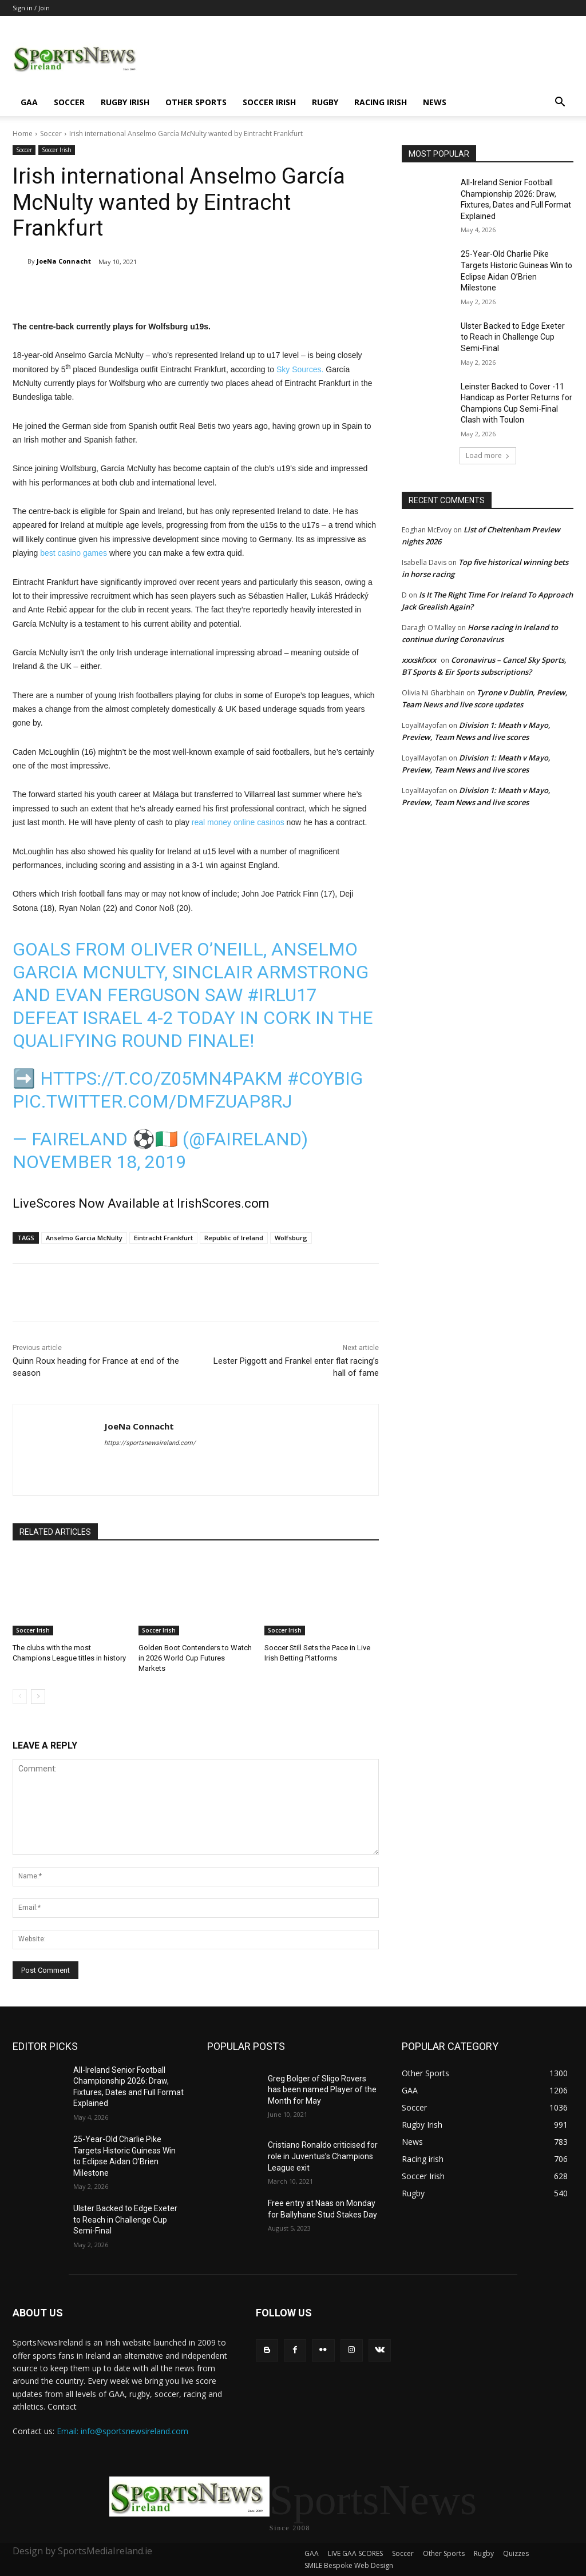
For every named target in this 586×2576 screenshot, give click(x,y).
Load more (488, 455)
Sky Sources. (299, 369)
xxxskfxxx (419, 660)
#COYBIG (325, 1078)
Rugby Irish (125, 102)
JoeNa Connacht (64, 261)
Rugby (325, 102)
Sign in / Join (31, 7)
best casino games (73, 553)
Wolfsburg (291, 1237)
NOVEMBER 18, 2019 (99, 1162)
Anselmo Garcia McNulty (84, 1237)
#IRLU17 (282, 995)
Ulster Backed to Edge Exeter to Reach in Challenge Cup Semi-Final (513, 337)
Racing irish (380, 102)
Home (23, 133)
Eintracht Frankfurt (163, 1237)
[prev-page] (20, 1696)
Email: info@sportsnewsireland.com (122, 2431)
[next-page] (38, 1696)
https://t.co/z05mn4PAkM (161, 1078)
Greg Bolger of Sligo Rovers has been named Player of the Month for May (322, 2089)
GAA (29, 102)
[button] (559, 103)
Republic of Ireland (233, 1237)
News (434, 102)
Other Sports (196, 102)
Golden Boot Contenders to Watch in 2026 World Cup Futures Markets (195, 1658)
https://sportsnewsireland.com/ (150, 1443)
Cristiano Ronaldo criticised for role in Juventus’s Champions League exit (323, 2156)
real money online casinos (238, 822)
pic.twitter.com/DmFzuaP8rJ (152, 1101)
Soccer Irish (269, 102)
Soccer (69, 102)
